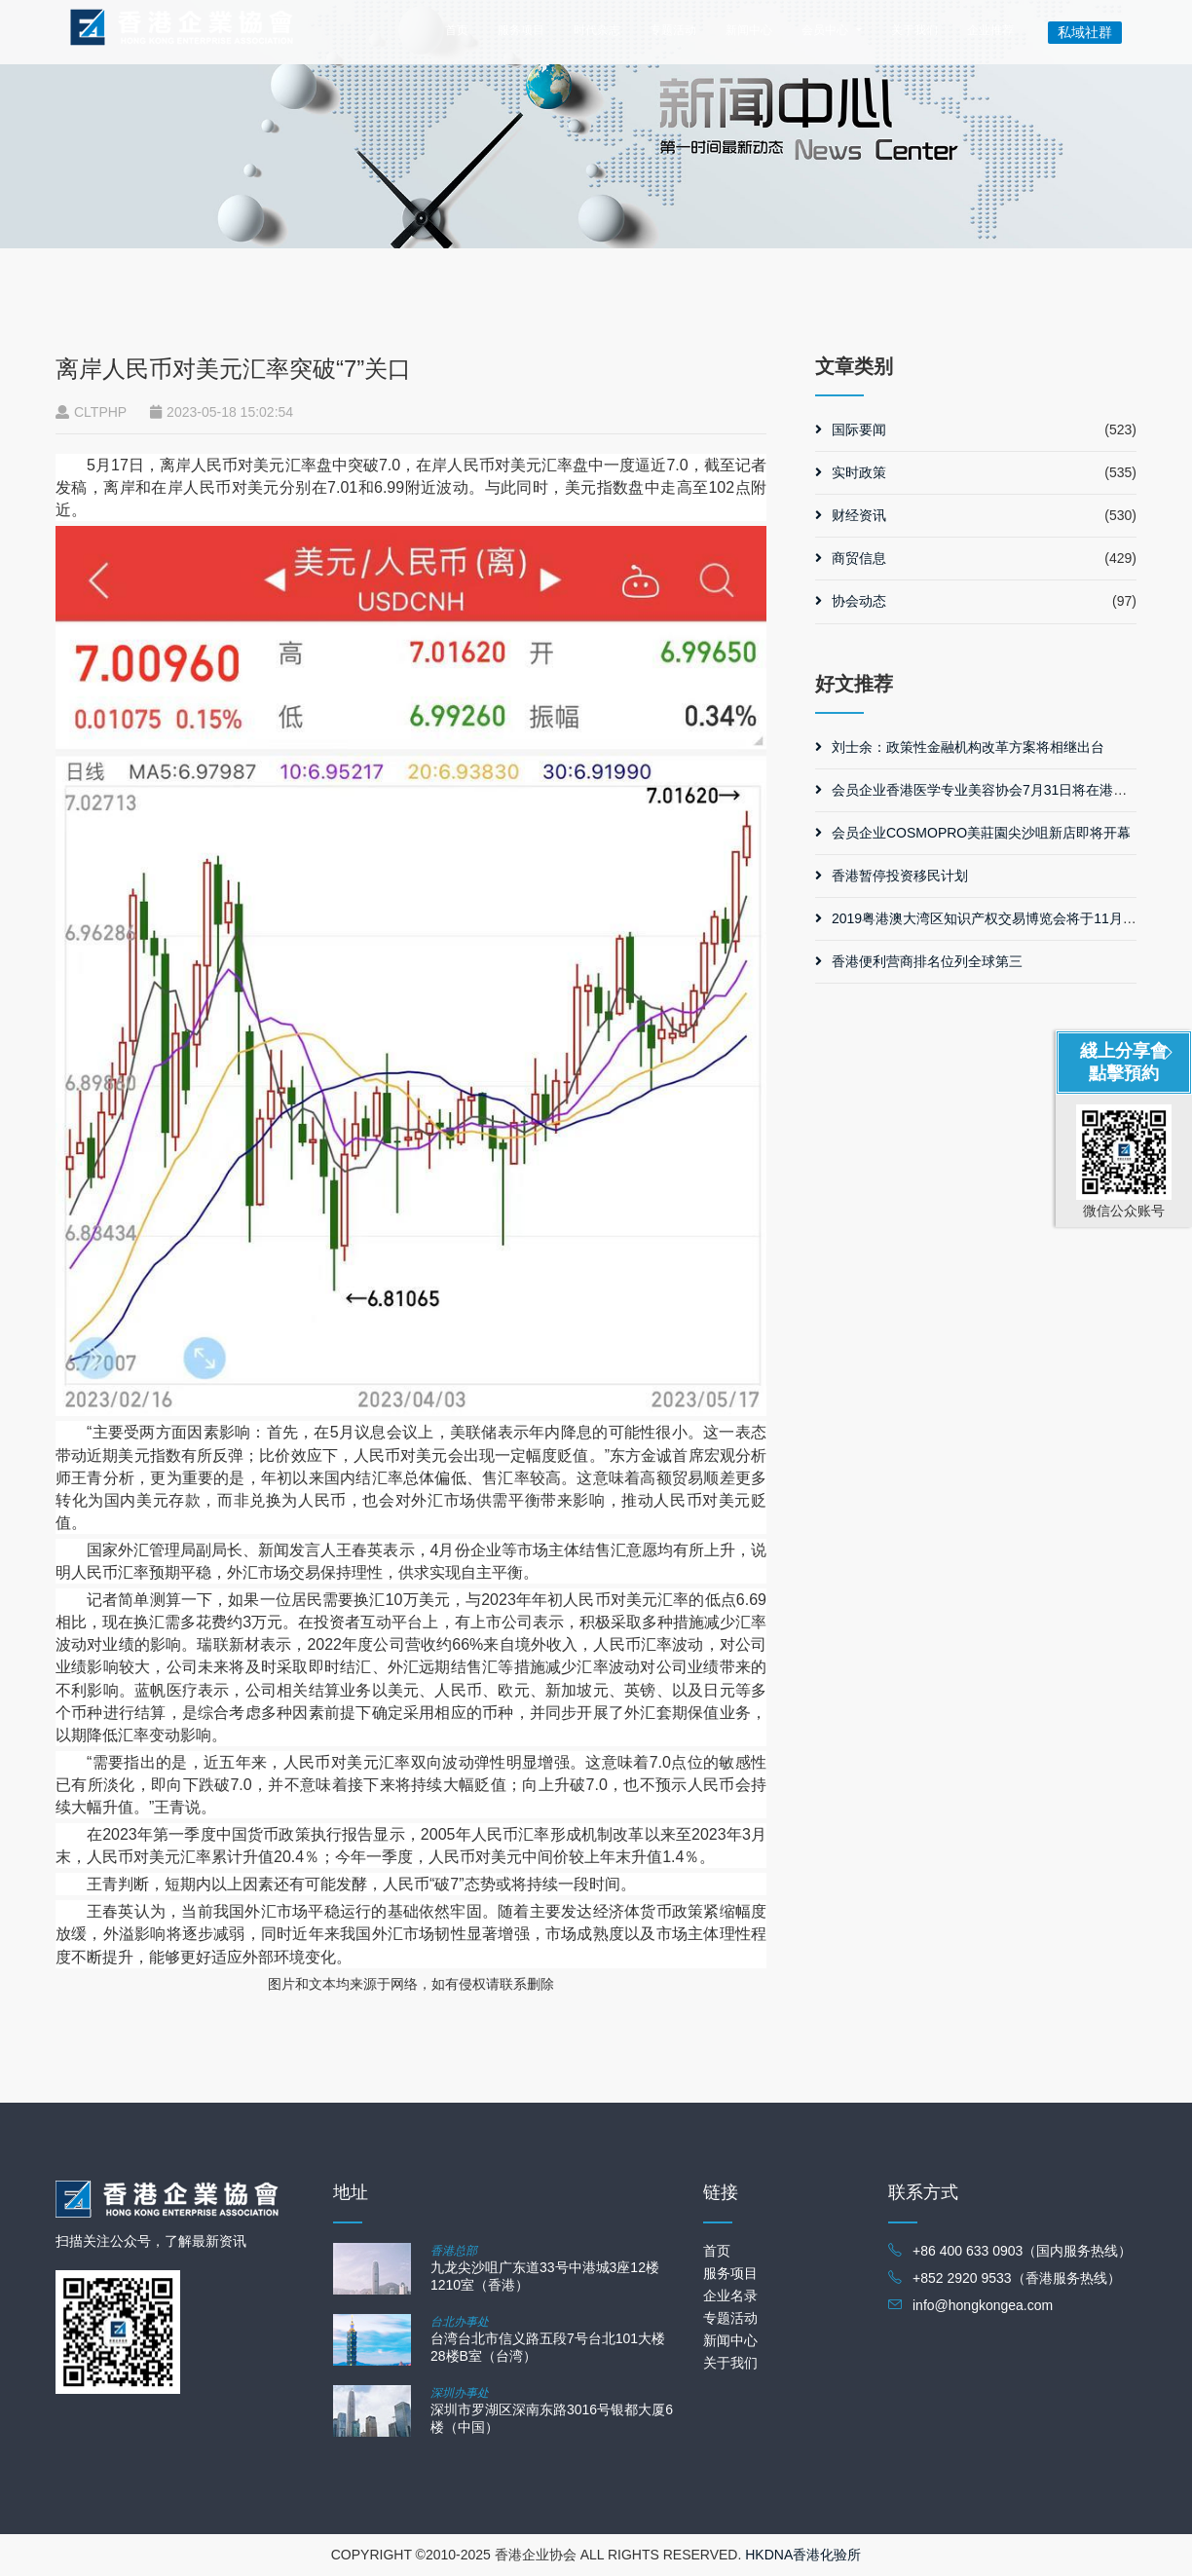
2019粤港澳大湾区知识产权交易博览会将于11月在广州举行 (1003, 918)
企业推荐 (990, 30)
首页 (456, 30)
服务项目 (521, 30)
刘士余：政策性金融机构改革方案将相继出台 (959, 747)
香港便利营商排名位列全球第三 (919, 961)
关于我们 (914, 30)
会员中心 (824, 30)
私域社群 (1085, 32)
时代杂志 (597, 30)
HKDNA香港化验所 (803, 2554)
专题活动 (673, 30)
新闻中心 (749, 30)
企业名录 (730, 2295)
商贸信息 (850, 558)
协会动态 (850, 601)
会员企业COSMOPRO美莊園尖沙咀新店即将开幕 (973, 832)
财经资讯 (850, 515)
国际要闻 (850, 429)
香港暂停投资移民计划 (891, 875)
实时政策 (850, 472)
